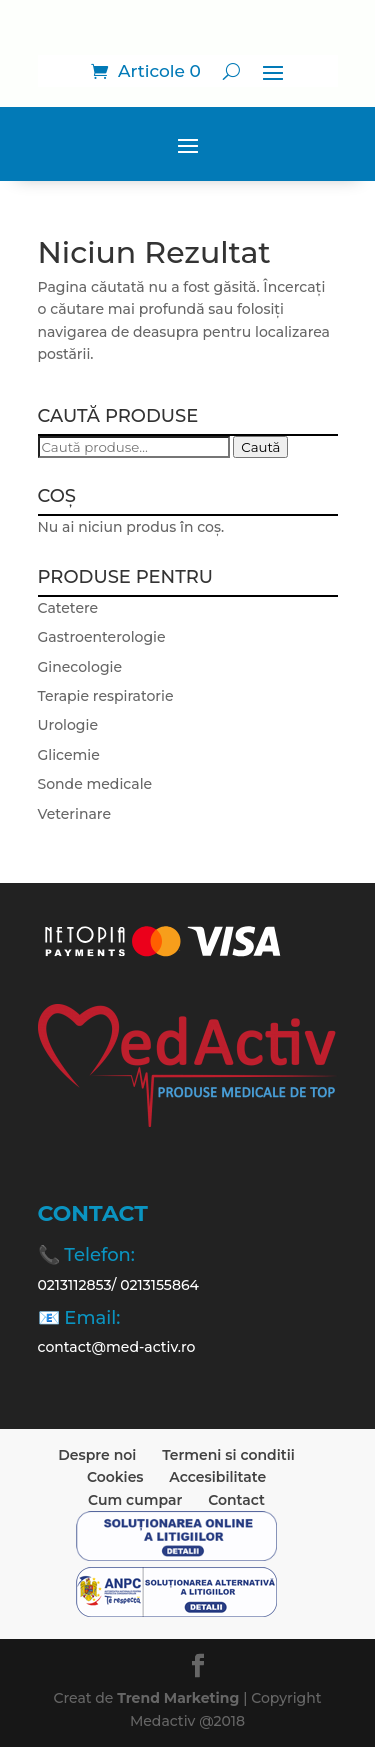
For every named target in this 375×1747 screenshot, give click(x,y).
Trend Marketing (180, 1698)
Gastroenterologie (102, 637)
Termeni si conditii (228, 1455)
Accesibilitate (217, 1477)
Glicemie (69, 755)
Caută (260, 447)
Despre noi (97, 1455)
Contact (236, 1500)
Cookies (115, 1477)
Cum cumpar (135, 1500)
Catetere (68, 608)
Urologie (68, 725)
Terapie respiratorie (106, 696)
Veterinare (74, 814)
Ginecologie (80, 667)
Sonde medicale (95, 784)
